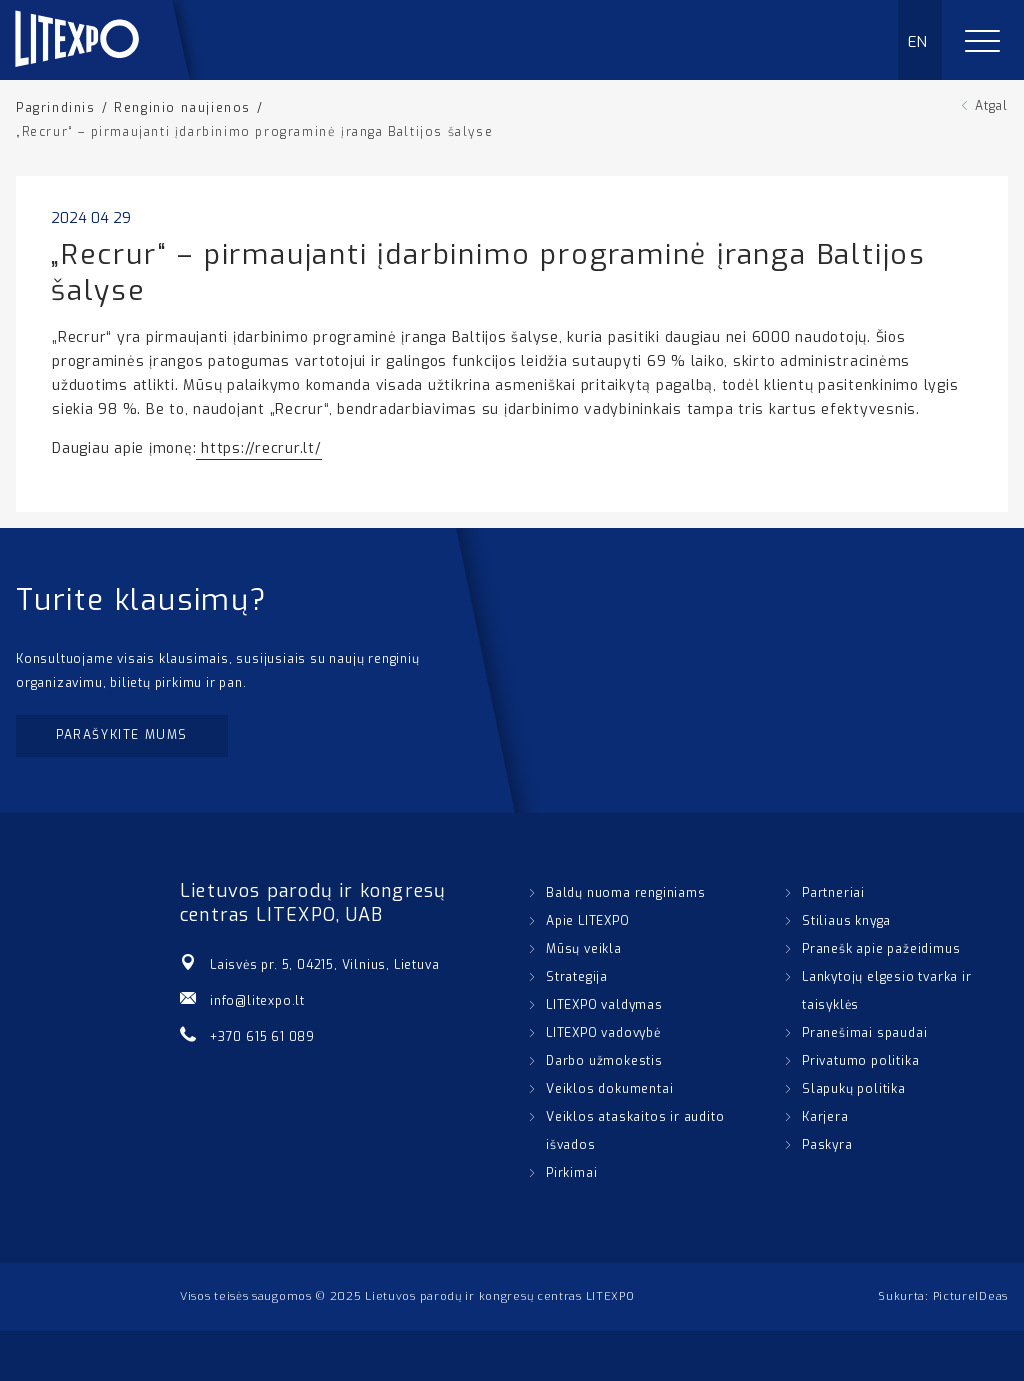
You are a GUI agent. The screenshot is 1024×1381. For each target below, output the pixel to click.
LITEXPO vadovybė (603, 1033)
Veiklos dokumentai (609, 1089)
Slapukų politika (854, 1089)
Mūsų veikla (584, 949)
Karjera (825, 1117)
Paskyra (827, 1145)
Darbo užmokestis (604, 1061)
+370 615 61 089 (262, 1037)
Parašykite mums (122, 735)
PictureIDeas (970, 1296)
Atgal (991, 106)
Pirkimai (571, 1173)
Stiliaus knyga (846, 921)
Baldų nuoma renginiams (626, 893)
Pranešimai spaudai (864, 1033)
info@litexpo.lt (257, 1001)
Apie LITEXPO (588, 921)
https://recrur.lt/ (258, 448)
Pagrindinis (56, 108)
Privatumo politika (860, 1061)
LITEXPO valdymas (604, 1005)
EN (918, 42)
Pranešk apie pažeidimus (881, 949)
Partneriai (833, 893)
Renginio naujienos (182, 108)
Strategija (577, 977)
